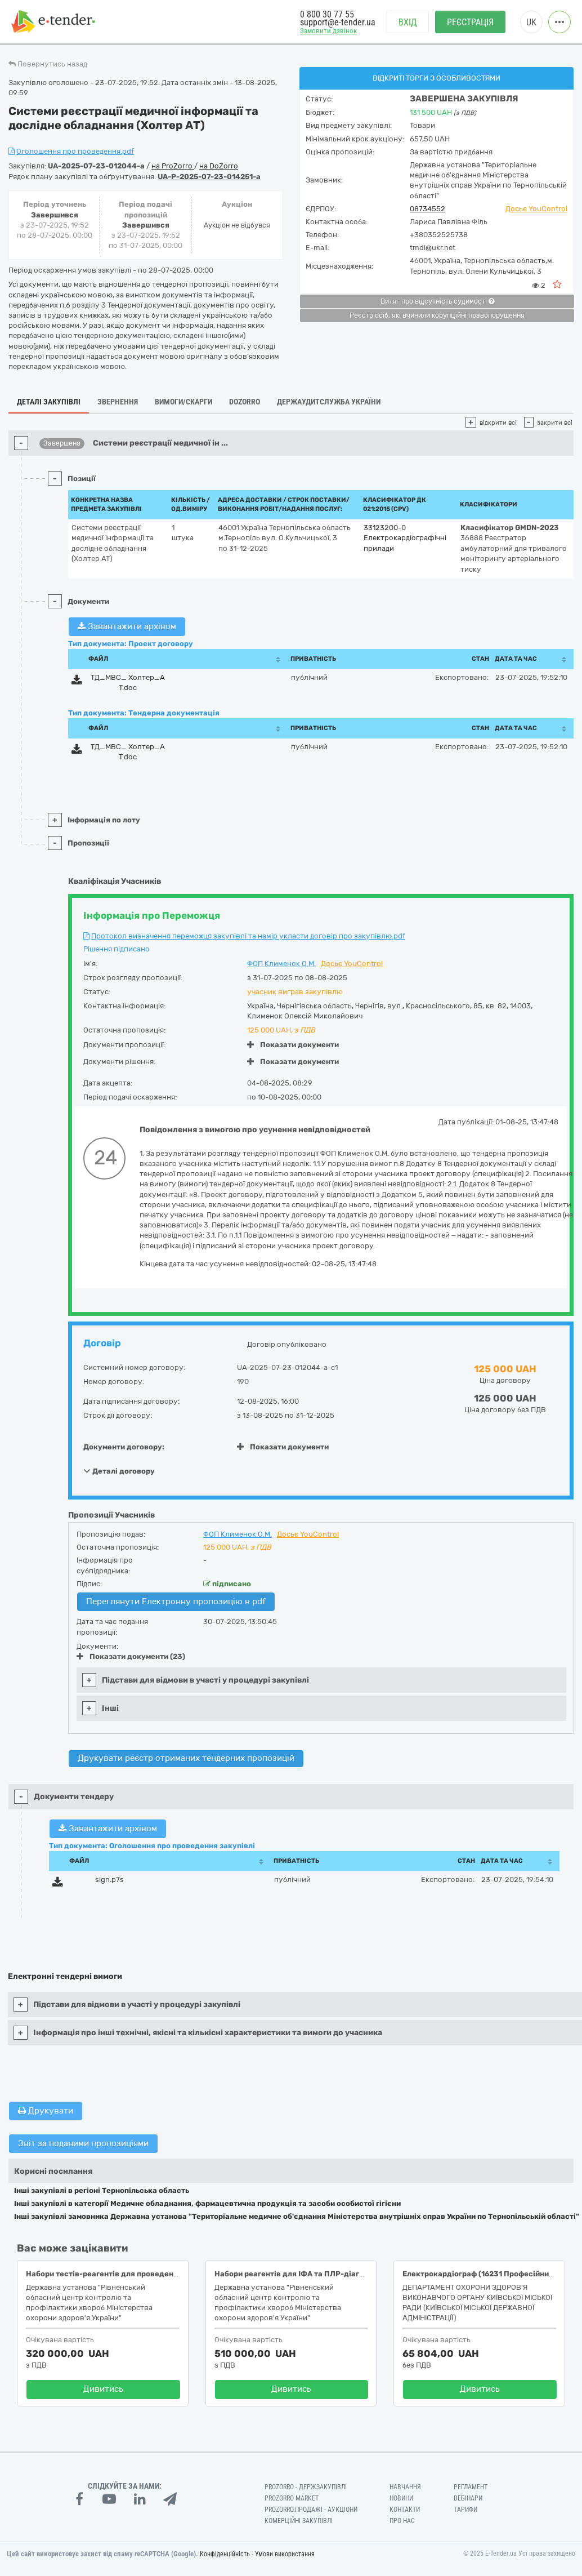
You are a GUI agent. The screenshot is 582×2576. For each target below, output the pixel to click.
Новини (401, 2498)
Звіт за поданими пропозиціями (83, 2143)
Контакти (405, 2509)
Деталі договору (119, 1470)
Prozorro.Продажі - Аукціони (311, 2509)
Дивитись (103, 2389)
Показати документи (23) (131, 1656)
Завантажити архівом (127, 626)
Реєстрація (470, 22)
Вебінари (468, 2498)
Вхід (408, 22)
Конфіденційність (225, 2554)
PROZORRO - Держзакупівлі (306, 2487)
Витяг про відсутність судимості (437, 301)
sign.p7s (109, 1879)
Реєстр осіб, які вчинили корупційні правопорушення (437, 315)
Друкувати (45, 2111)
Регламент (470, 2487)
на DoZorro (218, 166)
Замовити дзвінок (328, 32)
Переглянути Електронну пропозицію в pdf (176, 1601)
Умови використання (285, 2554)
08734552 (427, 208)
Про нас (402, 2521)
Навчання (405, 2487)
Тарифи (465, 2509)
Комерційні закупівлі (299, 2521)
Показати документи (293, 1044)
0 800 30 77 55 (327, 15)
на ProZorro (172, 166)
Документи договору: (123, 1447)
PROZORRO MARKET (292, 2498)
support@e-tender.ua (337, 22)
